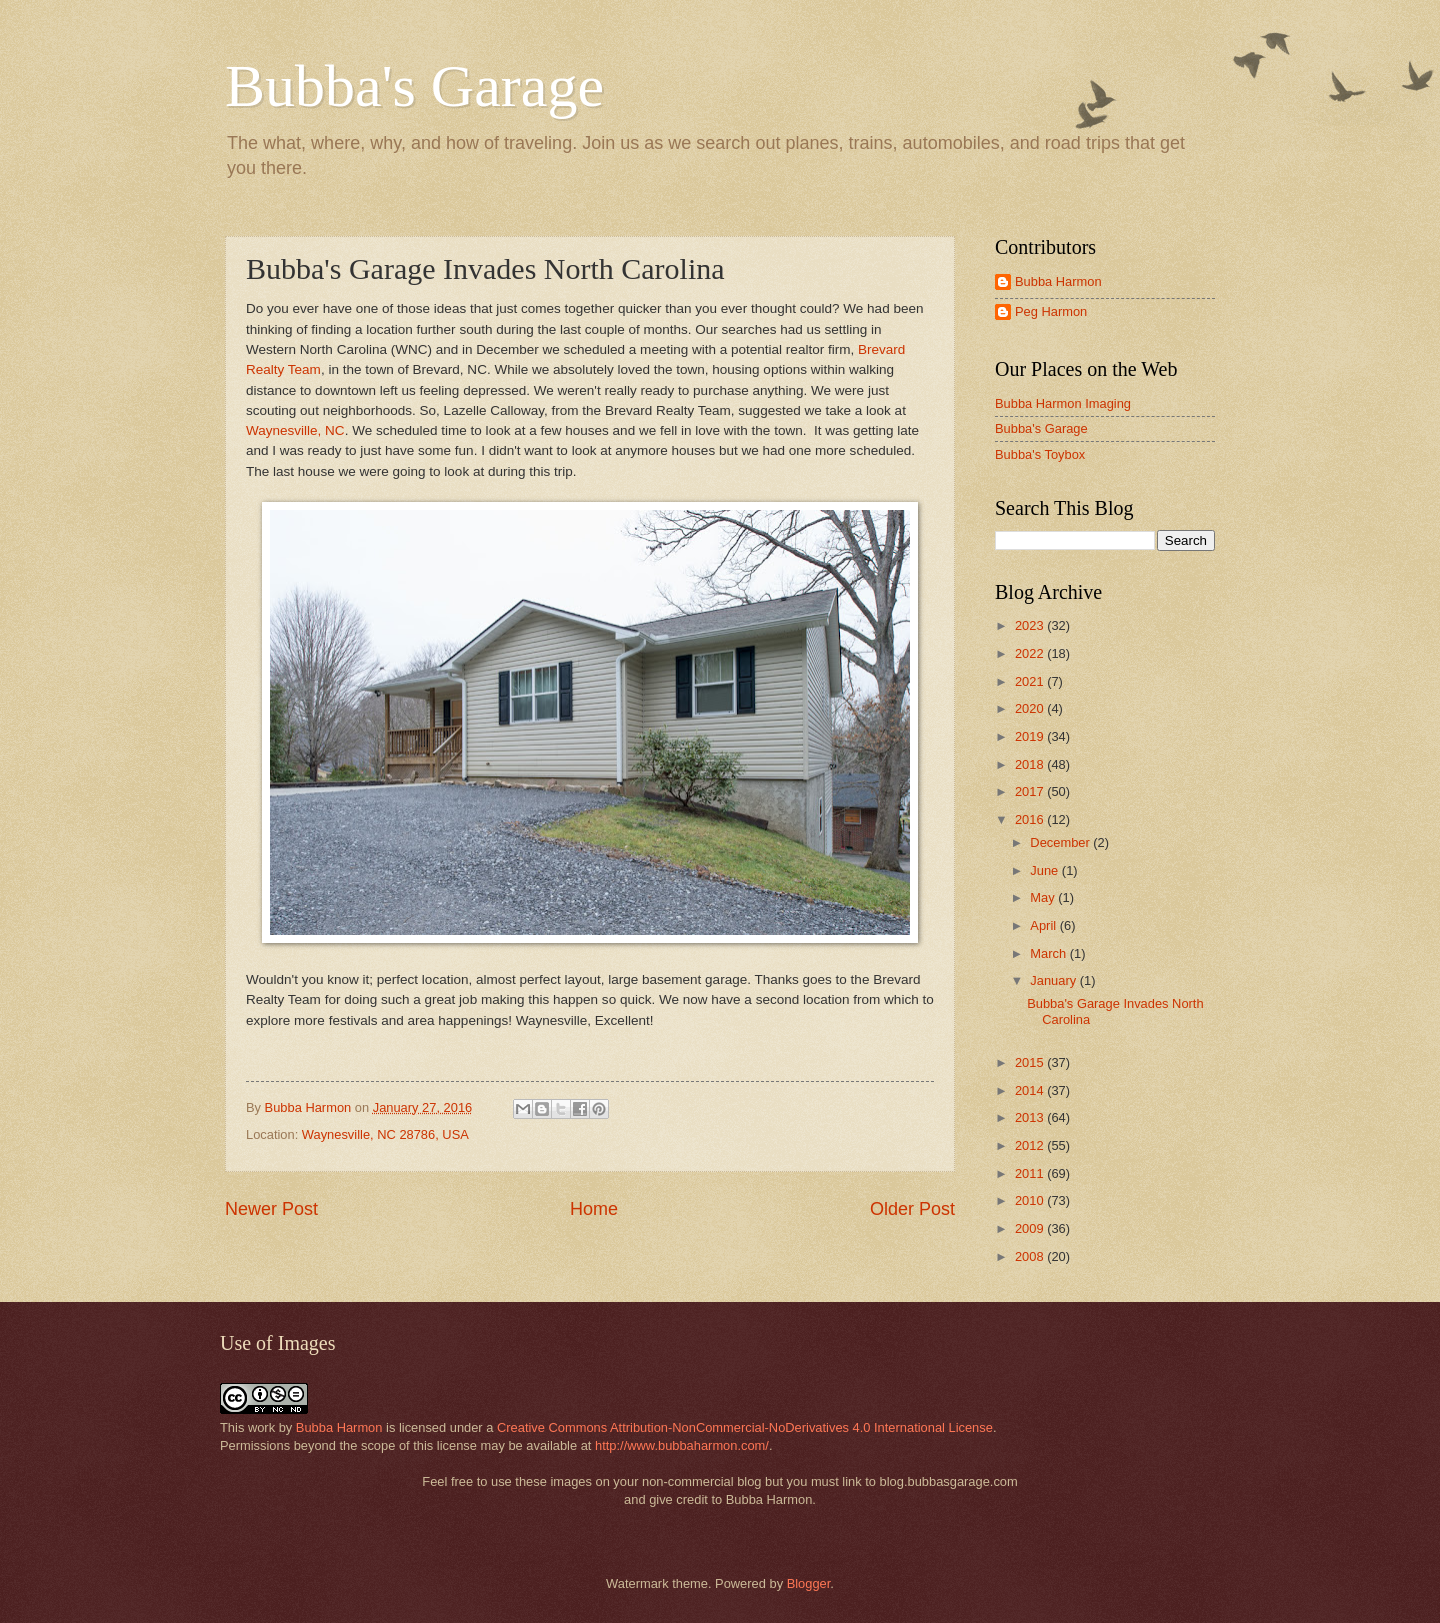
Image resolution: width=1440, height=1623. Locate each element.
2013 (1031, 1117)
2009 (1031, 1228)
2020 (1031, 708)
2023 (1031, 625)
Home (594, 1209)
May (1044, 897)
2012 (1031, 1145)
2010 (1031, 1200)
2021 (1031, 681)
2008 (1031, 1256)
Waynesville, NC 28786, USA (385, 1134)
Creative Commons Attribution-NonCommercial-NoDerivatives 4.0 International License (745, 1427)
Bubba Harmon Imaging (1063, 403)
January (1054, 980)
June (1046, 870)
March (1049, 953)
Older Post (912, 1209)
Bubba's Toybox (1040, 454)
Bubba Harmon (1058, 281)
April (1044, 925)
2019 (1031, 736)
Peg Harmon (1051, 311)
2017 (1031, 791)
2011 (1031, 1173)
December (1061, 842)
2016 (1031, 819)
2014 (1031, 1090)
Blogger (809, 1583)
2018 (1031, 764)
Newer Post (271, 1209)
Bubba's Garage (414, 86)
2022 (1031, 653)
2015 (1031, 1062)
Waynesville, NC (295, 430)
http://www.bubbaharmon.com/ (682, 1445)
